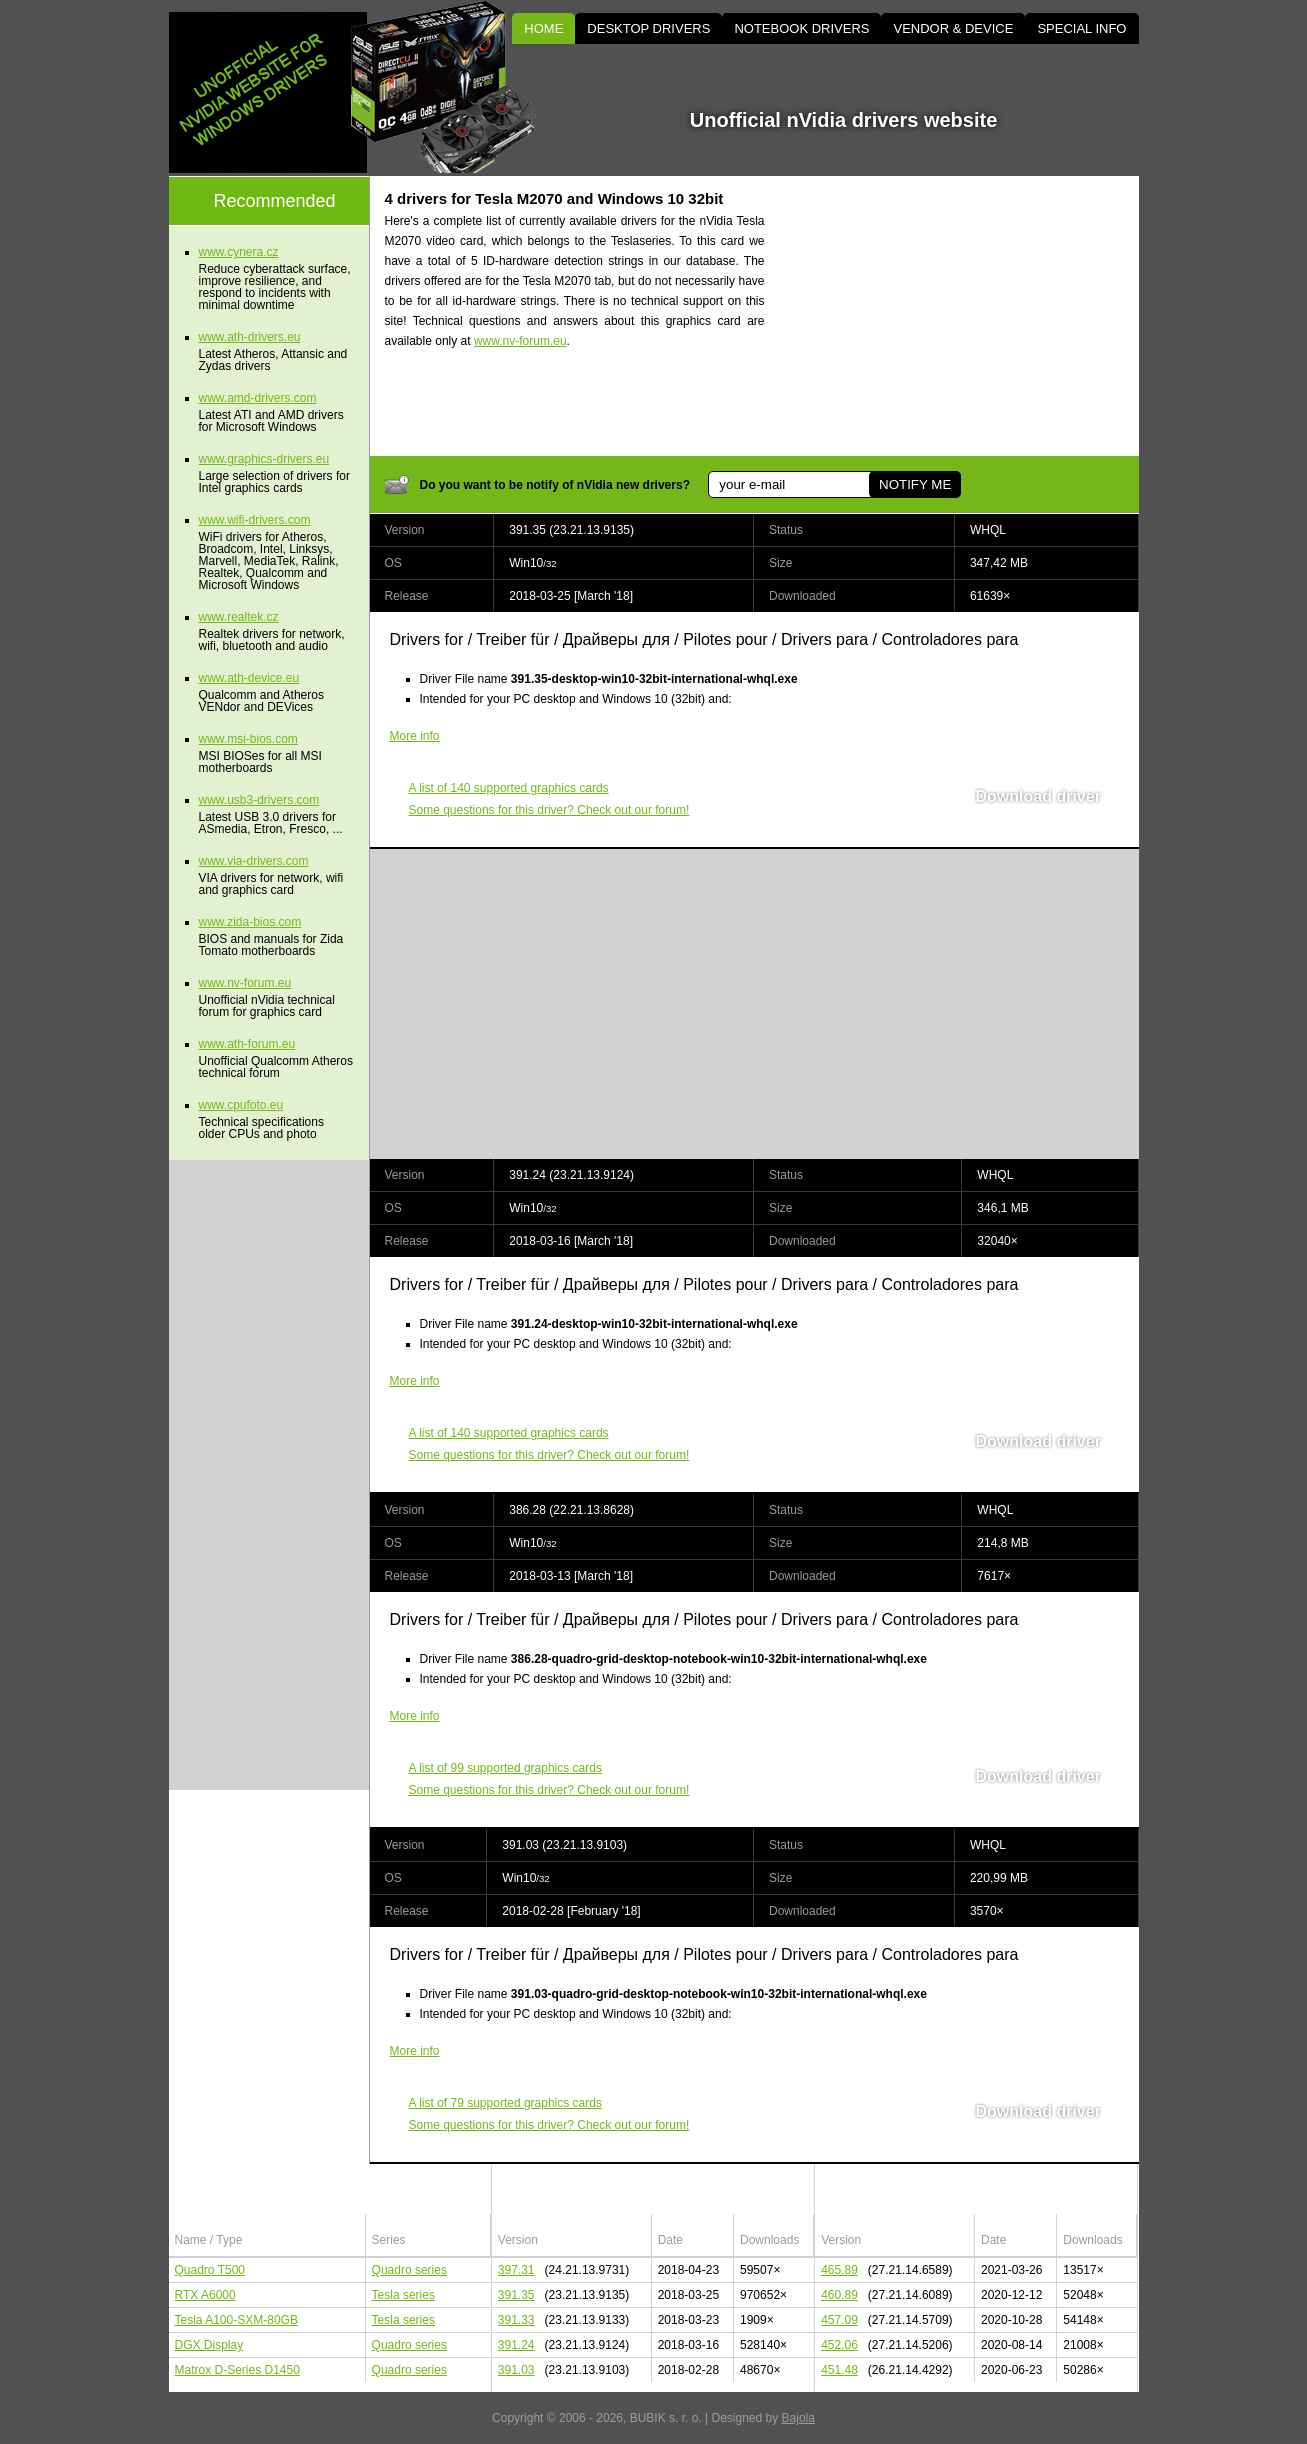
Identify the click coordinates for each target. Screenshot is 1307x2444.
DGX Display (209, 2345)
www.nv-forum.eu (520, 341)
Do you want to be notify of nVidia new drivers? (555, 485)
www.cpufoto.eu (241, 1105)
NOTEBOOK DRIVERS (801, 28)
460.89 (839, 2295)
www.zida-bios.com (250, 922)
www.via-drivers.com (254, 861)
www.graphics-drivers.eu (264, 459)
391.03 (516, 2370)
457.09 (839, 2320)
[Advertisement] (969, 316)
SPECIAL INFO (1081, 28)
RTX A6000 (205, 2295)
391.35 (516, 2295)
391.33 (516, 2320)
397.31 (516, 2270)
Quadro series (409, 2270)
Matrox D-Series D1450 (237, 2370)
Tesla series (403, 2295)
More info (415, 736)
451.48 (839, 2370)
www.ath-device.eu (249, 678)
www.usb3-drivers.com (259, 800)
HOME (543, 28)
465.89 (839, 2270)
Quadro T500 (210, 2270)
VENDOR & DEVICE (953, 28)
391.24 (516, 2345)
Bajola (798, 2418)
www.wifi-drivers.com (255, 520)
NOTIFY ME (915, 484)
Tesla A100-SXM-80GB (236, 2320)
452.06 (839, 2345)
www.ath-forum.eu (247, 1044)
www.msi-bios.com (248, 739)
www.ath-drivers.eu (250, 337)
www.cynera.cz (239, 252)
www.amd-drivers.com (258, 398)
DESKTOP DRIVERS (648, 28)
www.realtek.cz (239, 617)
